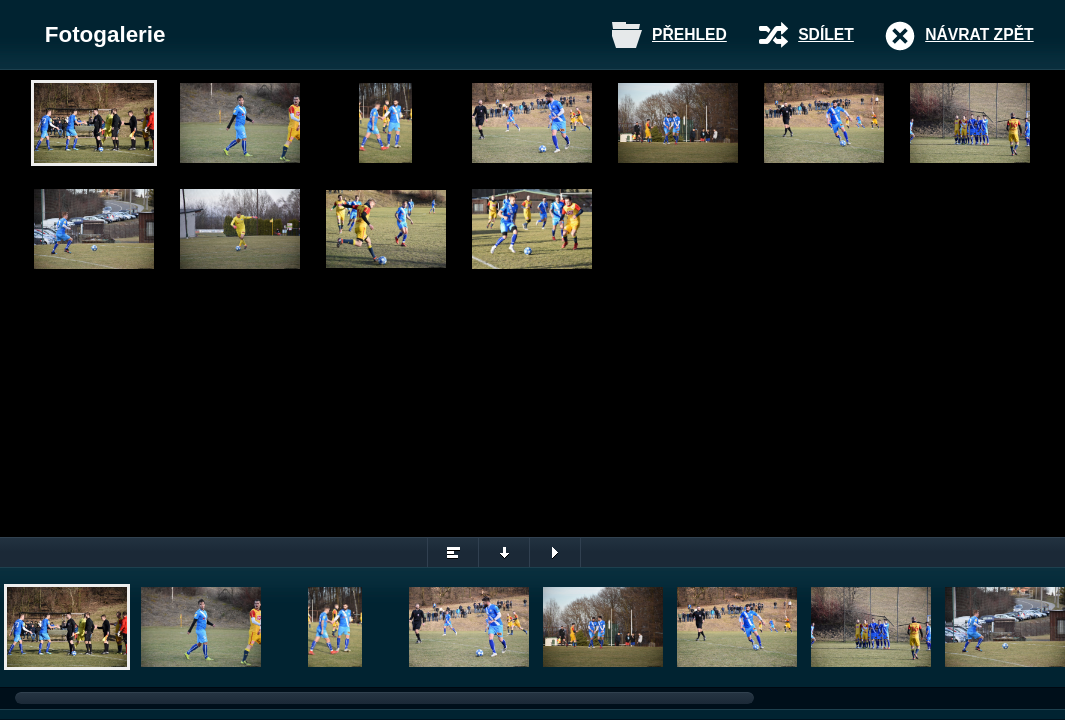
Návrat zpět (979, 34)
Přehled (689, 34)
